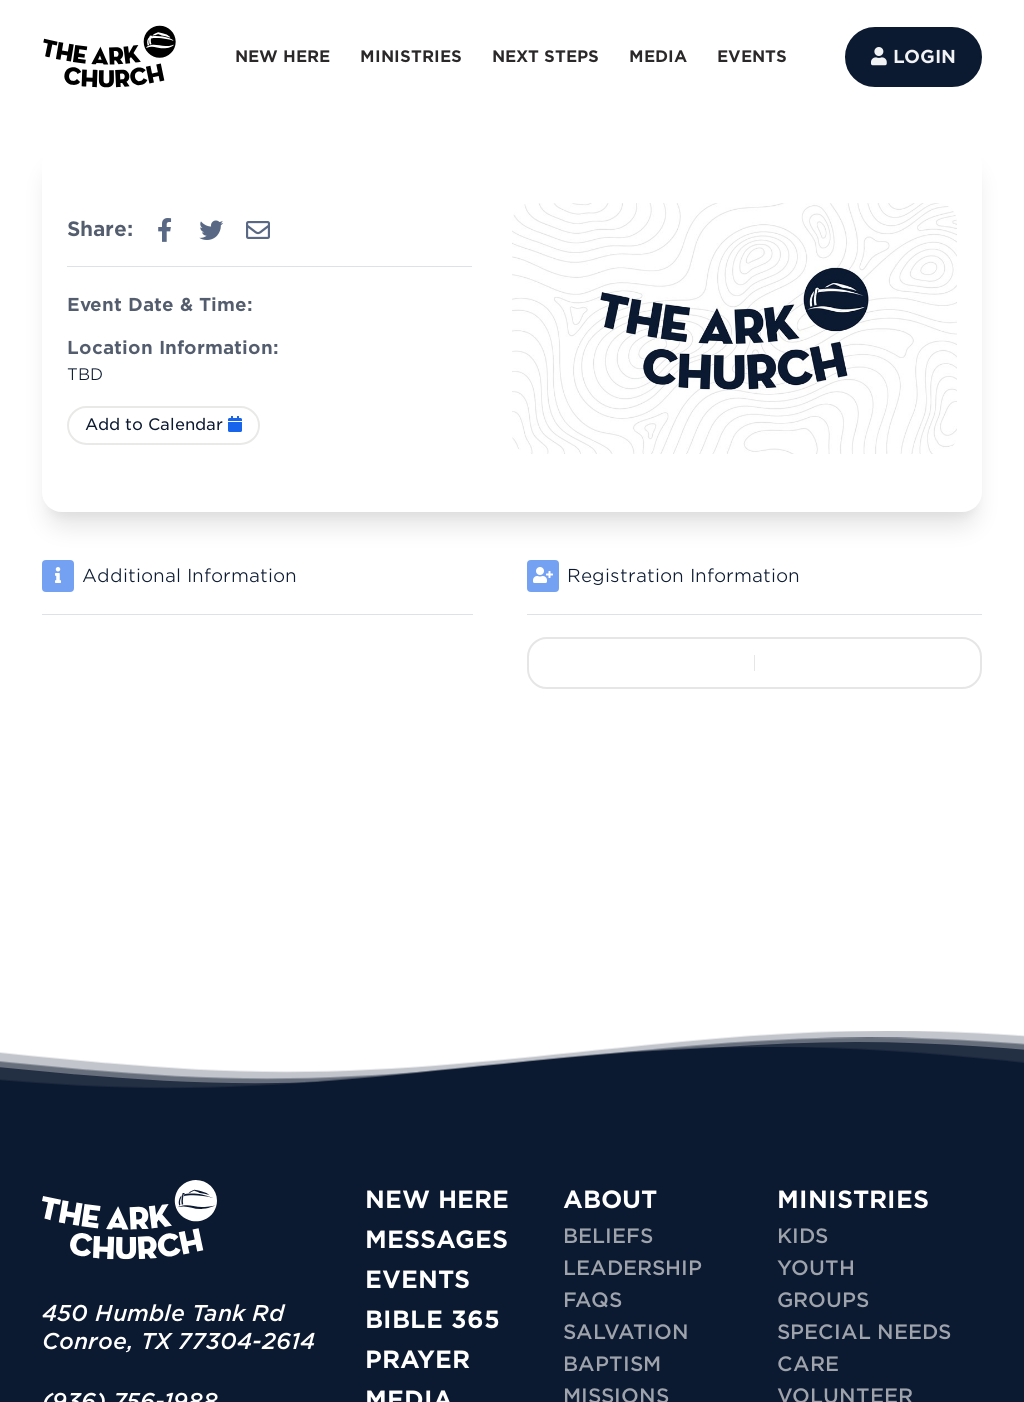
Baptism (612, 1364)
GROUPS (823, 1300)
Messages (436, 1239)
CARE (808, 1364)
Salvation (626, 1332)
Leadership (632, 1268)
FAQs (592, 1300)
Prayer (417, 1359)
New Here (437, 1199)
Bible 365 (432, 1319)
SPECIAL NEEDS (864, 1332)
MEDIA (658, 56)
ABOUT (610, 1199)
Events (417, 1279)
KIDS (802, 1236)
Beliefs (608, 1236)
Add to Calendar (163, 424)
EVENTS (752, 56)
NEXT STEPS (545, 56)
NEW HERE (282, 56)
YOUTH (816, 1268)
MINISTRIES (411, 56)
